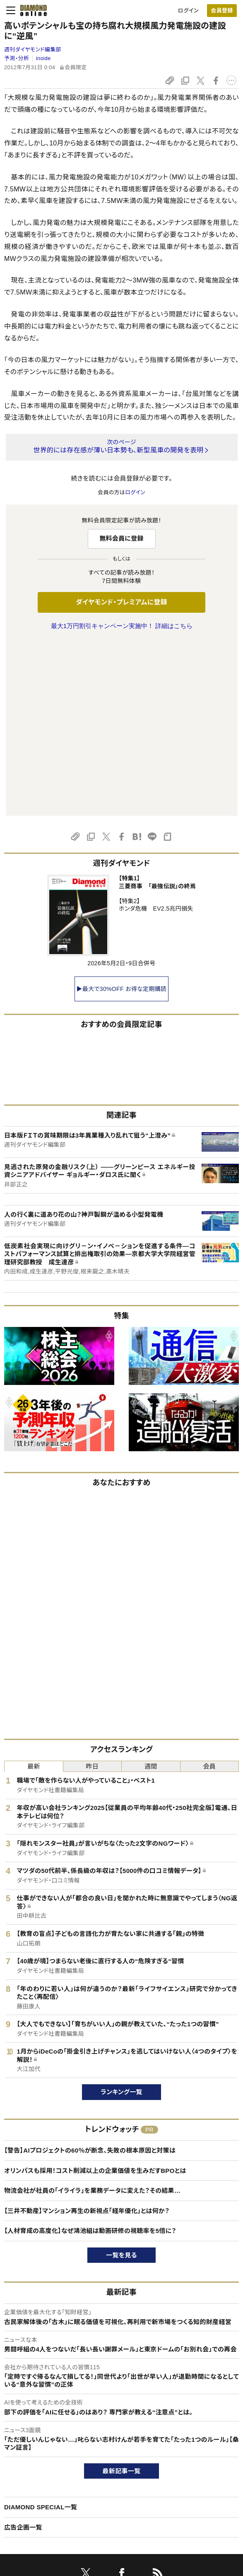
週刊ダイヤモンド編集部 (32, 49)
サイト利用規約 (22, 2494)
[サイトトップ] (31, 10)
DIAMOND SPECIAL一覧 (40, 2333)
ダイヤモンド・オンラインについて (46, 2431)
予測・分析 (16, 58)
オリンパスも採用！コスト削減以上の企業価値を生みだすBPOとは (95, 1996)
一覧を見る (121, 2081)
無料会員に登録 (121, 538)
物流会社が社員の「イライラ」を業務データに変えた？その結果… (92, 2016)
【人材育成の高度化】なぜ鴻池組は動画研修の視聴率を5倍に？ (90, 2056)
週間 (150, 1592)
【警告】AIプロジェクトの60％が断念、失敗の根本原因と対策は (90, 1976)
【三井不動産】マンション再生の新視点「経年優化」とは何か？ (86, 2036)
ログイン (188, 10)
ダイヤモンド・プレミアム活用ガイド (45, 2480)
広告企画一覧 (23, 2353)
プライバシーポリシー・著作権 (39, 2522)
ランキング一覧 (121, 1917)
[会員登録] (222, 10)
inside (43, 58)
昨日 (92, 1592)
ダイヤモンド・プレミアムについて (43, 2465)
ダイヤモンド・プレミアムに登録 (121, 602)
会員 (209, 1592)
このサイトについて (26, 2451)
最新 (33, 1592)
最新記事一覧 (122, 2297)
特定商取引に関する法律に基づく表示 (49, 2508)
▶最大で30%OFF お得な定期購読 (122, 815)
